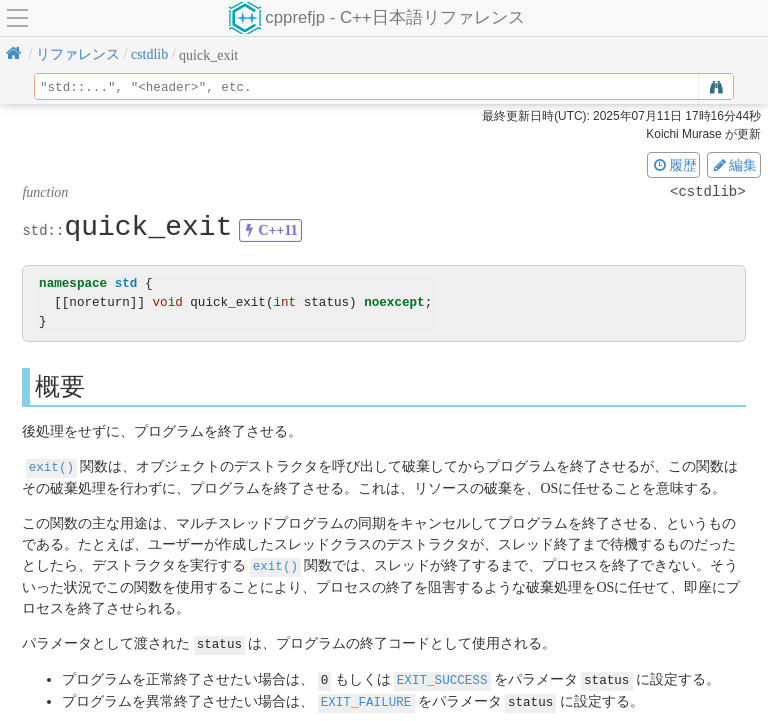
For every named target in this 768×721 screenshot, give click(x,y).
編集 (734, 165)
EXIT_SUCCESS (442, 676)
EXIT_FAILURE (366, 697)
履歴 (674, 165)
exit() (51, 466)
